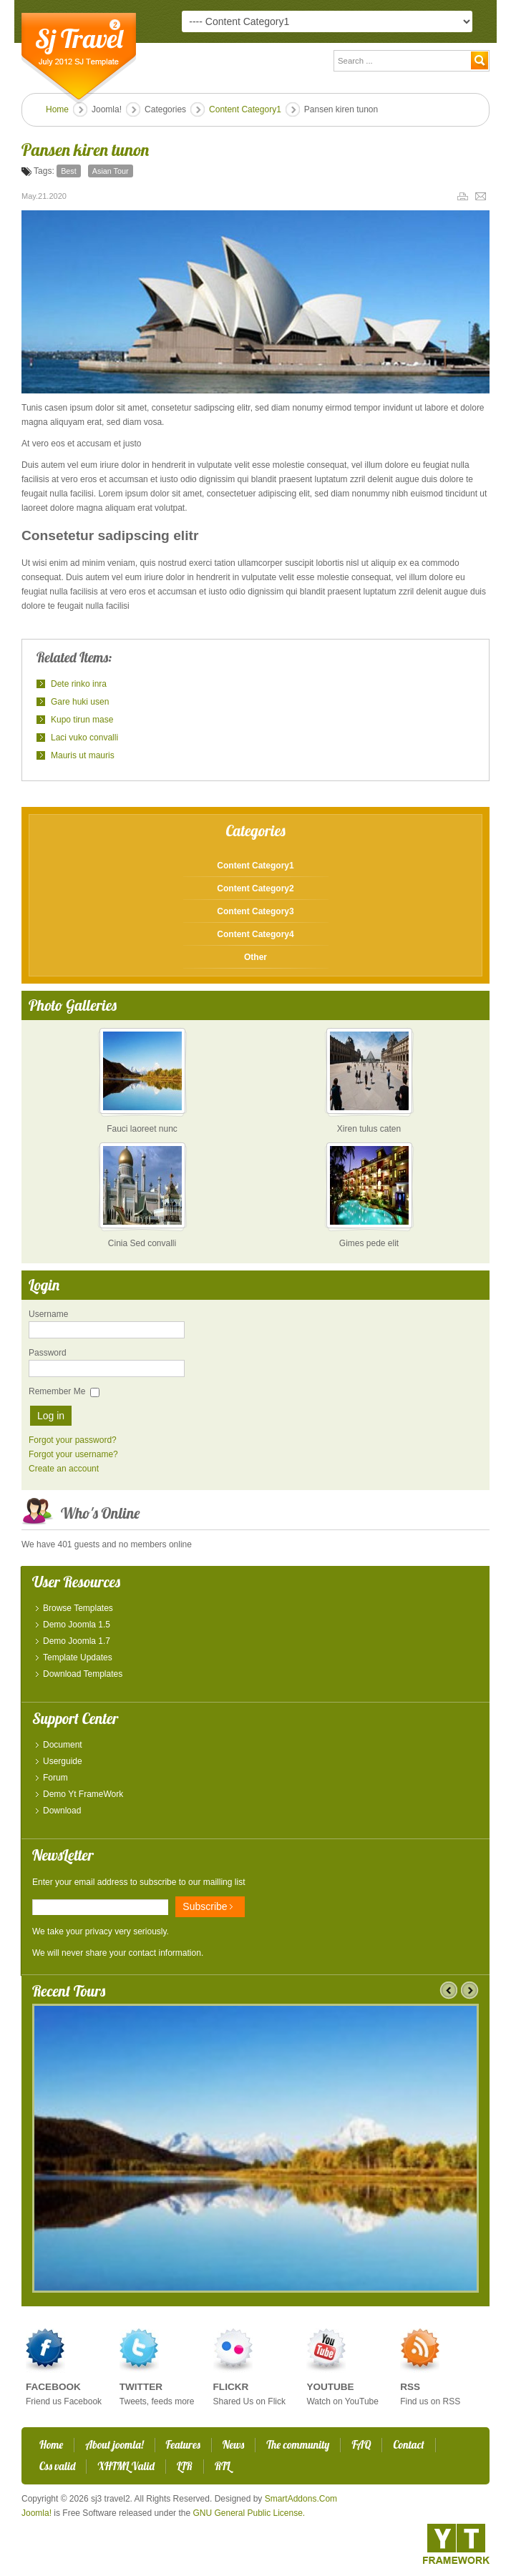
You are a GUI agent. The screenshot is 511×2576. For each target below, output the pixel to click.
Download (62, 1810)
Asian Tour (110, 171)
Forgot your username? (73, 1454)
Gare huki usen (80, 702)
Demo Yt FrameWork (83, 1794)
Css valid (57, 2466)
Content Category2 (255, 888)
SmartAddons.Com (301, 2499)
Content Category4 (255, 934)
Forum (55, 1777)
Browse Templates (78, 1608)
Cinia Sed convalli (142, 1243)
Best (69, 171)
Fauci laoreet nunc (142, 1129)
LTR (185, 2466)
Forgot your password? (73, 1440)
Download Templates (82, 1674)
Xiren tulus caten (369, 1129)
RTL (222, 2466)
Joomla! (36, 2513)
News (233, 2445)
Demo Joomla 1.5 (76, 1624)
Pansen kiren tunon (85, 149)
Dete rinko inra (79, 684)
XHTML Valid (126, 2466)
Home (57, 109)
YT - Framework (456, 2544)
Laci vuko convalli (84, 738)
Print (464, 196)
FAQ (361, 2445)
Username (48, 1314)
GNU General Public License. (249, 2513)
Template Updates (77, 1657)
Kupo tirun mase (82, 720)
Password (48, 1353)
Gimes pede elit (369, 1243)
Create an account (64, 1469)
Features (183, 2445)
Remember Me (57, 1391)
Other (255, 957)
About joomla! (114, 2445)
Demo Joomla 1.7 (76, 1641)
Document (62, 1744)
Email (482, 196)
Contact (408, 2445)
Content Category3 (255, 911)
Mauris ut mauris (83, 755)
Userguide (62, 1761)
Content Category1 (245, 109)
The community (297, 2445)
